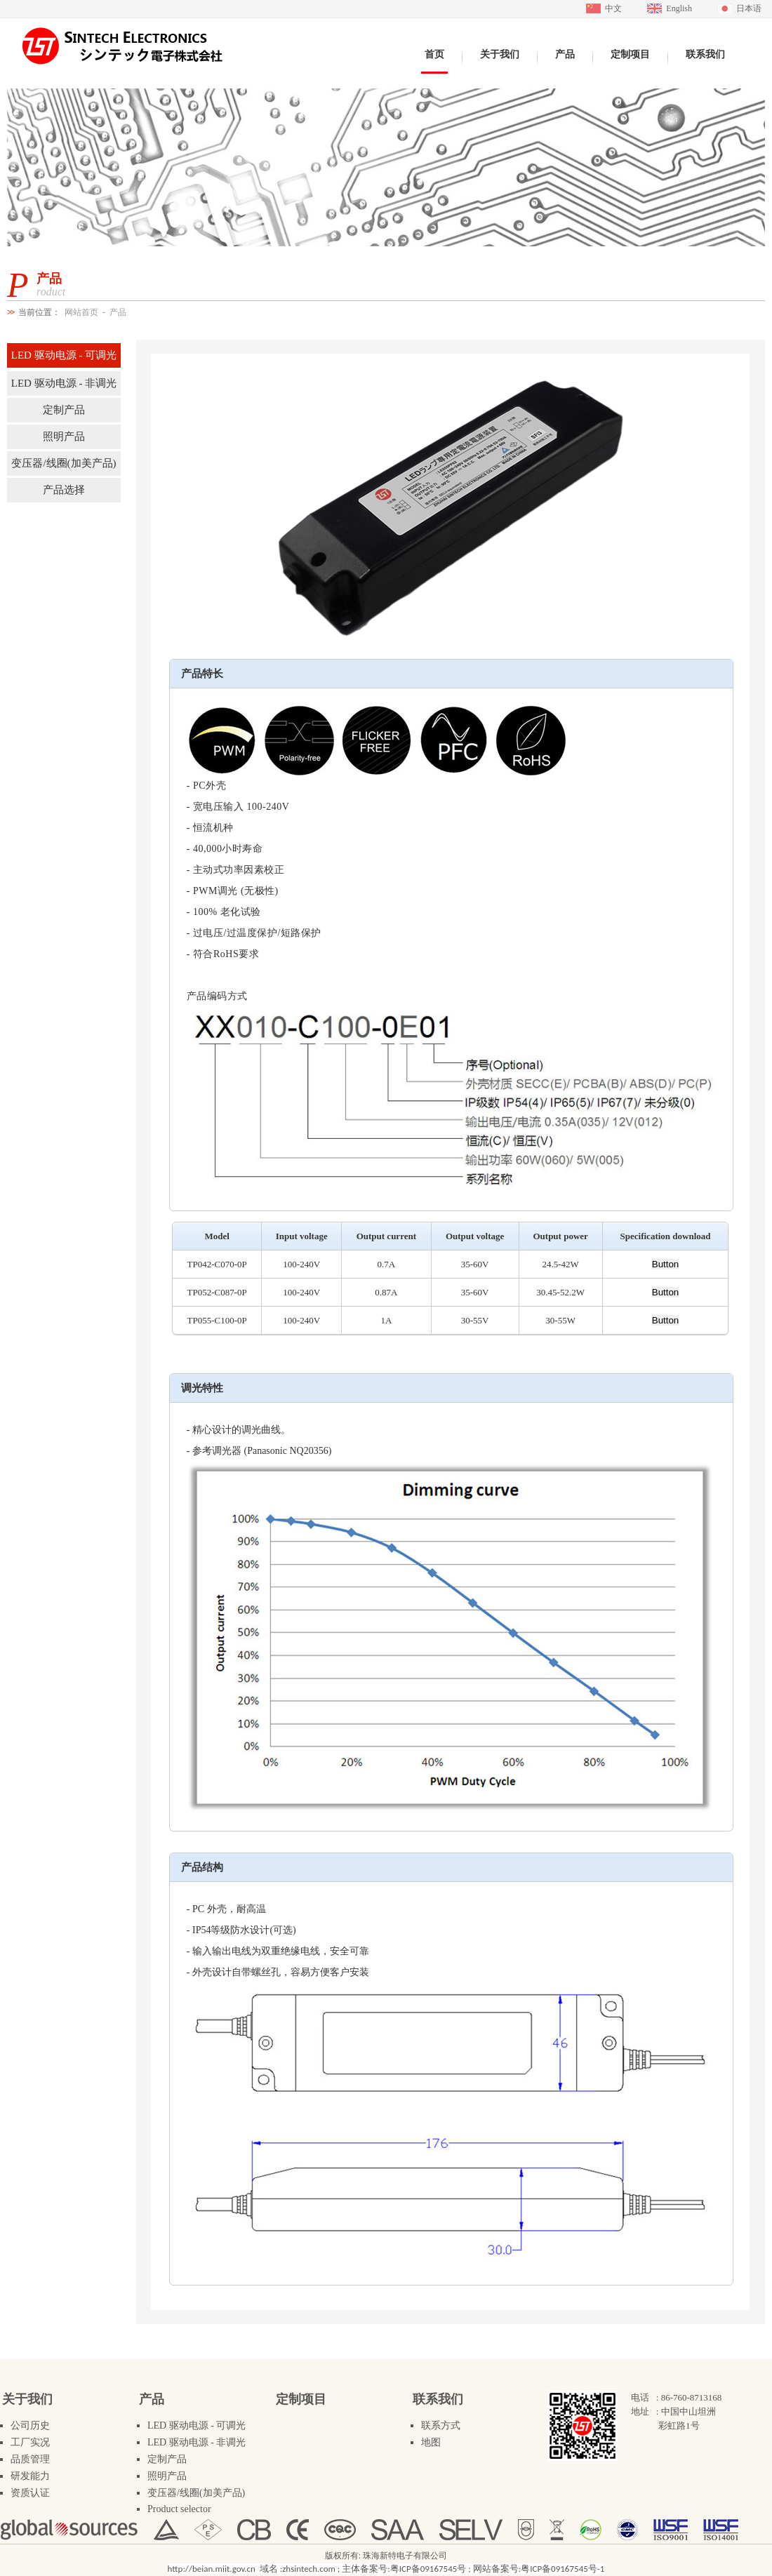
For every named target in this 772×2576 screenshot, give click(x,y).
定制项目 (301, 2399)
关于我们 (27, 2399)
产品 (117, 312)
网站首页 (81, 312)
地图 (431, 2442)
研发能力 (30, 2476)
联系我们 (438, 2399)
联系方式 (440, 2425)
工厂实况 (30, 2442)
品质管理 (30, 2459)
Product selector (179, 2509)
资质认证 (30, 2493)
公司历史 (30, 2425)
